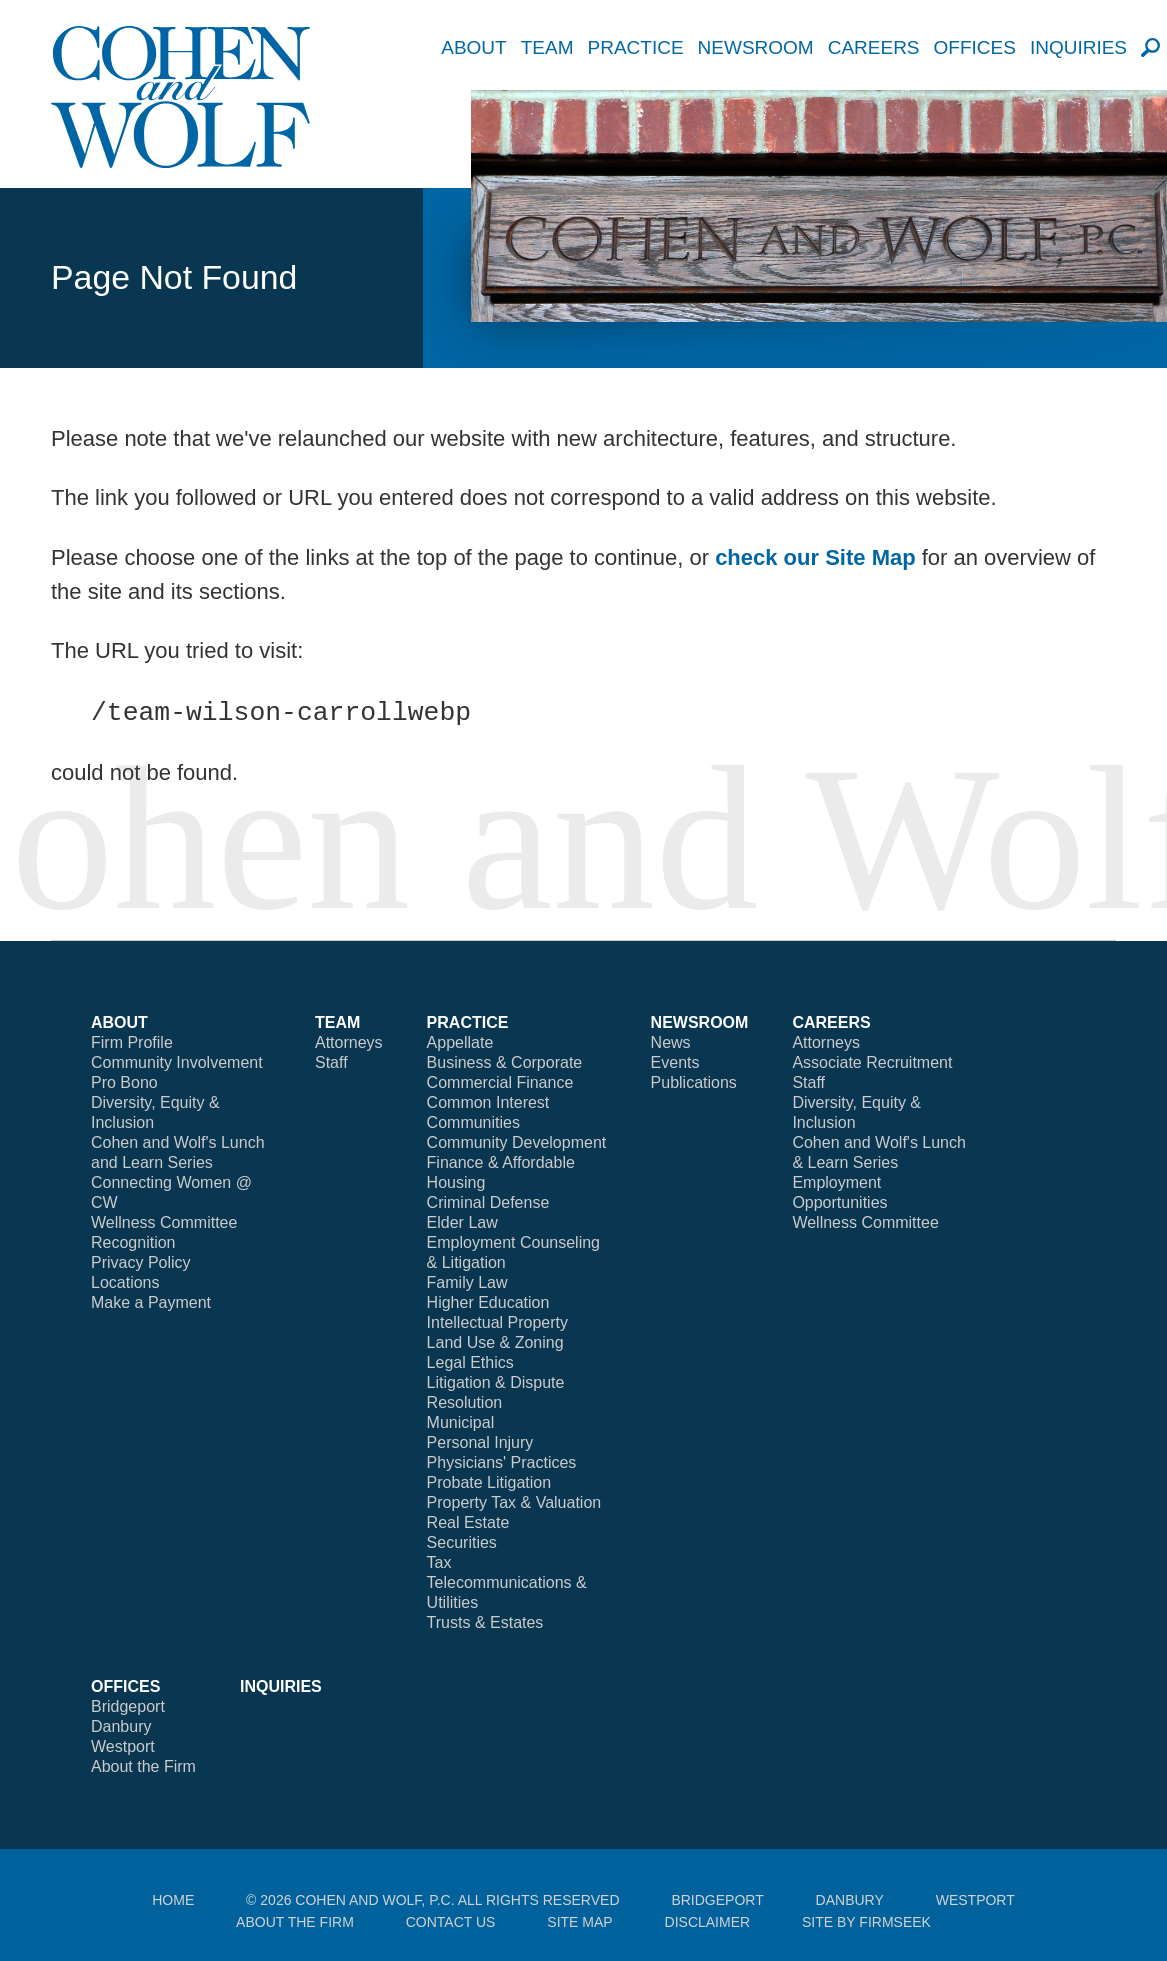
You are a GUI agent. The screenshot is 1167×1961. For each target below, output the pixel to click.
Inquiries (1078, 47)
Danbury (121, 1726)
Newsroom (756, 47)
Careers (874, 47)
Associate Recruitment (872, 1062)
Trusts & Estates (485, 1622)
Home (173, 1900)
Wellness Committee (164, 1222)
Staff (331, 1062)
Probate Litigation (489, 1482)
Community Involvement (177, 1062)
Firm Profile (132, 1042)
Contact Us (451, 1922)
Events (675, 1062)
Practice (635, 47)
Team (547, 47)
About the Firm (143, 1766)
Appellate (460, 1042)
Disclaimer (708, 1922)
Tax (439, 1562)
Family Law (467, 1282)
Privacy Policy (141, 1262)
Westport (123, 1746)
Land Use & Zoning (495, 1342)
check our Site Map (815, 557)
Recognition (133, 1242)
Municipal (461, 1422)
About (473, 47)
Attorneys (349, 1042)
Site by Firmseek (866, 1922)
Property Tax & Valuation (514, 1502)
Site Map (579, 1922)
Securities (462, 1542)
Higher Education (488, 1302)
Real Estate (468, 1522)
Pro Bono (124, 1082)
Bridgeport (128, 1706)
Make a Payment (151, 1302)
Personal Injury (480, 1442)
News (671, 1042)
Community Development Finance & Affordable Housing (517, 1162)
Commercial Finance (500, 1082)
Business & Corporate (505, 1062)
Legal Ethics (470, 1362)
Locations (125, 1282)
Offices (975, 47)
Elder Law (462, 1222)
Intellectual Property (497, 1322)
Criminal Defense (488, 1202)
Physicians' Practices (502, 1462)
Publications (694, 1082)
